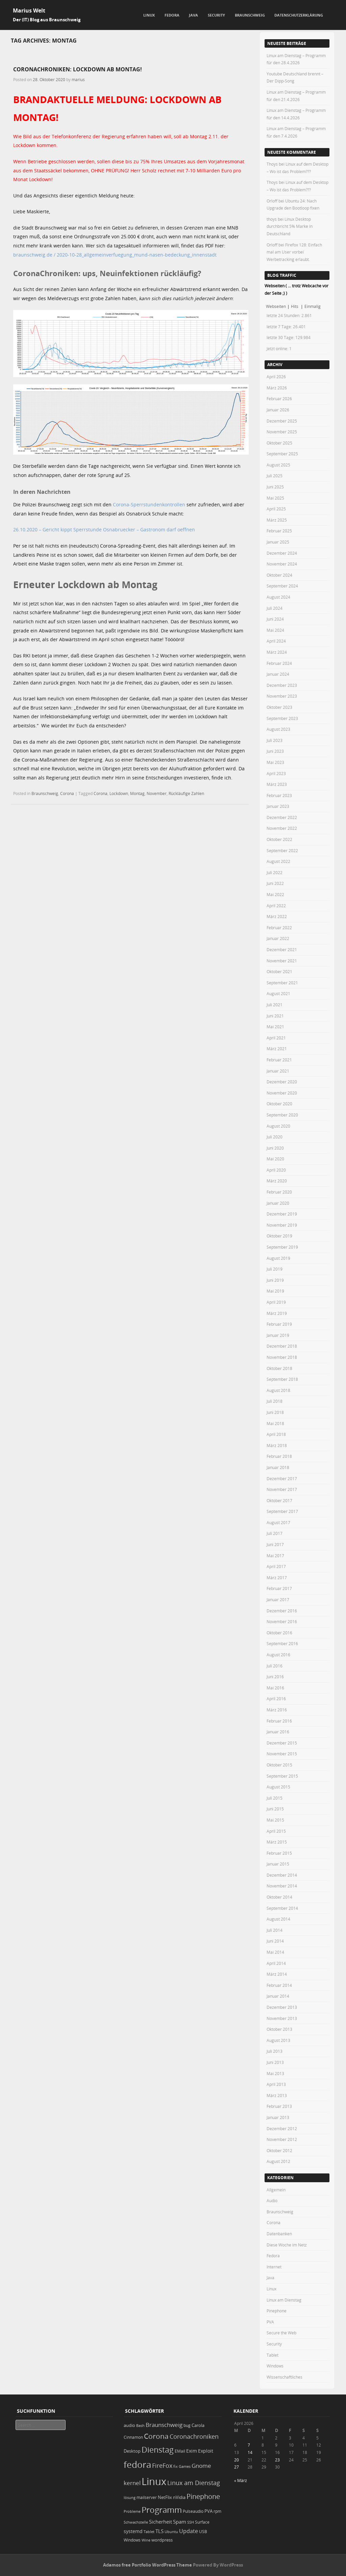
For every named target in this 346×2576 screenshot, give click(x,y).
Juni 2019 (275, 1280)
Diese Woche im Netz (287, 2244)
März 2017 (277, 1577)
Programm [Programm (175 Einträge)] (162, 2509)
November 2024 (282, 564)
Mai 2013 (275, 2073)
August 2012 (278, 2161)
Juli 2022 (274, 872)
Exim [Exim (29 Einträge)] (191, 2451)
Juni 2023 (275, 751)
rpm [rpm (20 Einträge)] (217, 2511)
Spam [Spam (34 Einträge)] (179, 2522)
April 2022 (276, 905)
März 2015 (277, 1842)
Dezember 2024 (282, 553)
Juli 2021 (274, 1004)
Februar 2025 (279, 530)
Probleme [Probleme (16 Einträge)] (132, 2511)
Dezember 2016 (282, 1610)
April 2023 (276, 773)
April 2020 (276, 1170)
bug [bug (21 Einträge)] (187, 2425)
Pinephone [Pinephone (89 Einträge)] (203, 2496)
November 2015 (282, 1753)
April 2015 (276, 1831)
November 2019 (282, 1225)
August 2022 (278, 861)
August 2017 (278, 1522)
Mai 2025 (275, 498)
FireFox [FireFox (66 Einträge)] (162, 2465)
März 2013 (277, 2095)
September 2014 (282, 1908)
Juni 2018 (275, 1412)
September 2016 (282, 1643)
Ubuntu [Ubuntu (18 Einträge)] (171, 2531)
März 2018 (277, 1445)
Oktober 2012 (279, 2150)
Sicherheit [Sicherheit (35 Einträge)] (160, 2521)
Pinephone (277, 2310)
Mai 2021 (275, 1026)
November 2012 (282, 2139)
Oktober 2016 (279, 1632)
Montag (137, 793)
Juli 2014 (274, 1930)
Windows (275, 2365)
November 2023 (282, 696)
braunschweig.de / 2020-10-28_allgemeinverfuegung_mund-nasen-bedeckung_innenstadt (115, 254)
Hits (295, 306)
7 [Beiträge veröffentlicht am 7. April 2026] (249, 2445)
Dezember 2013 (282, 2007)
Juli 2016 (274, 1665)
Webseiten (276, 306)
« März (240, 2480)
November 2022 (282, 828)
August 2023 (278, 729)
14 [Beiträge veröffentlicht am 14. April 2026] (250, 2452)
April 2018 (276, 1434)
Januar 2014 (278, 1996)
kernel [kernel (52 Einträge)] (132, 2483)
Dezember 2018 (282, 1346)
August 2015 (278, 1786)
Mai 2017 (275, 1555)
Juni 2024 (275, 619)
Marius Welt (29, 10)
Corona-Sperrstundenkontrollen (149, 504)
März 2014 (277, 1974)
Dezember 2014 (282, 1875)
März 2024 (277, 652)
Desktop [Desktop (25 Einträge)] (132, 2451)
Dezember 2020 (282, 1081)
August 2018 (278, 1390)
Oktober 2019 (279, 1235)
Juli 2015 (274, 1798)
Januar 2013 (278, 2117)
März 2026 (277, 387)
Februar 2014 (279, 1985)
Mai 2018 (275, 1423)
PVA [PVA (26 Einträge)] (208, 2511)
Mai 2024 (275, 630)
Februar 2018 (279, 1456)
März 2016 (277, 1709)
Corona (67, 793)
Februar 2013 (279, 2106)
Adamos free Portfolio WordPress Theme (147, 2565)
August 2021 (278, 993)
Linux (149, 15)
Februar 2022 (279, 927)
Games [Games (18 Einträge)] (185, 2466)
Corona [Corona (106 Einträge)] (156, 2436)
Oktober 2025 (279, 443)
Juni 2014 (275, 1941)
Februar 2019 (279, 1324)
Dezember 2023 (282, 685)
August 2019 (278, 1258)
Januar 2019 (278, 1335)
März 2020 (277, 1180)
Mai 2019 (275, 1291)
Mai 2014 (275, 1952)
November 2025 (282, 431)
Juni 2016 (275, 1676)
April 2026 (276, 376)
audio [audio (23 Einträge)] (129, 2425)
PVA (270, 2322)
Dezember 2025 (282, 421)
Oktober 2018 (279, 1368)
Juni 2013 (275, 2062)
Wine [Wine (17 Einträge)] (146, 2540)
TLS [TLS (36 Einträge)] (159, 2531)
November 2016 (282, 1621)
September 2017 (282, 1511)
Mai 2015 (275, 1820)
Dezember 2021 (282, 949)
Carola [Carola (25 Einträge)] (198, 2425)
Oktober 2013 (279, 2029)
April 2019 (276, 1302)
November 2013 (282, 2018)
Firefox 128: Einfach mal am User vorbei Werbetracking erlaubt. (294, 252)
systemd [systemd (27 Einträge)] (133, 2531)
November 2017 (282, 1489)
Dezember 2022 (282, 817)
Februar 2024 (279, 663)
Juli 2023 (274, 740)
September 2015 (282, 1776)
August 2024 (278, 597)
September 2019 (282, 1247)
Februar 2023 (279, 795)
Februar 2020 (279, 1192)
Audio (272, 2200)
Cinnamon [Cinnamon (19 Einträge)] (133, 2437)
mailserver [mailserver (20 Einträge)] (147, 2497)
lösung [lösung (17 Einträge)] (129, 2497)
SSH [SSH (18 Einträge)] (190, 2522)
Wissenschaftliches (284, 2377)
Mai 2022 (275, 894)
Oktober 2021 (279, 971)
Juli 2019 (274, 1269)
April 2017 (276, 1566)
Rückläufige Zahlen (186, 793)
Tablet (272, 2355)
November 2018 (282, 1357)
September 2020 (282, 1114)
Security (216, 15)
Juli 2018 (274, 1401)
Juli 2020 (274, 1136)
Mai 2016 (275, 1687)
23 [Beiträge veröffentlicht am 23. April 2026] (277, 2459)
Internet (274, 2266)
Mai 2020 (275, 1158)
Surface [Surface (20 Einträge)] (202, 2522)
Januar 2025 (278, 542)
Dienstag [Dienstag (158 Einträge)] (158, 2450)
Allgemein (276, 2189)
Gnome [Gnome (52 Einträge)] (201, 2466)
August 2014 (278, 1919)
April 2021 (276, 1037)
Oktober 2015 (279, 1764)
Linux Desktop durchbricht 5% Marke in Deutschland (290, 226)
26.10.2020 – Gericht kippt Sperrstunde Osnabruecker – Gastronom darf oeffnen (104, 529)
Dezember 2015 (282, 1743)
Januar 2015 (278, 1864)
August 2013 (278, 2040)
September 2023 (282, 718)
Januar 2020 (278, 1203)
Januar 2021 (278, 1071)
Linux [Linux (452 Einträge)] (154, 2481)
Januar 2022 (278, 938)
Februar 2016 (279, 1721)
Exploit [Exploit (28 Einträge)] (205, 2451)
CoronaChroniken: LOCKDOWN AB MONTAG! (77, 69)
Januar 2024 (278, 674)
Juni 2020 (275, 1148)
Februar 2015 (279, 1853)
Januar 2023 (278, 806)
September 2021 (282, 982)
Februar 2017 (279, 1588)
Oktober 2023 (279, 707)
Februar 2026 (279, 398)
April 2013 (276, 2084)
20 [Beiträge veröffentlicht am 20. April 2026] (236, 2459)
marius (78, 79)
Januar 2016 (278, 1731)
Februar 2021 (279, 1059)
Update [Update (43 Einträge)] (188, 2531)
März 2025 (277, 520)
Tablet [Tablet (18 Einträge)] (149, 2531)
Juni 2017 (275, 1544)
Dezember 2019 (282, 1214)
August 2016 (278, 1654)
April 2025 (276, 508)
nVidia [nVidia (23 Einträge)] (179, 2497)
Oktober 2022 (279, 839)
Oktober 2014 (279, 1897)
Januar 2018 (278, 1467)
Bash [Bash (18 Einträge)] (140, 2425)
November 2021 (282, 960)
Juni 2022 (275, 883)
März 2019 (277, 1313)
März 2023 (277, 784)
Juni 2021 (275, 1015)
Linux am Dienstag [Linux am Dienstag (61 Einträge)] (193, 2483)
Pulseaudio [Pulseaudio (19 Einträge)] (193, 2511)
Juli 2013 (274, 2051)
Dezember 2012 (282, 2128)
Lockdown (118, 793)
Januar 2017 (278, 1599)
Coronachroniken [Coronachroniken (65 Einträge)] (194, 2436)
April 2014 (276, 1963)
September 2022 (282, 850)
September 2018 (282, 1379)
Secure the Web (281, 2332)
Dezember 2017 (282, 1478)
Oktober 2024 (279, 575)
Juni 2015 (275, 1808)
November (157, 793)
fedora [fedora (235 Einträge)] (137, 2464)
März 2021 (277, 1048)
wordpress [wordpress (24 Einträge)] (162, 2540)
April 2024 (276, 641)
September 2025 (282, 453)
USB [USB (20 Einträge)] (203, 2531)
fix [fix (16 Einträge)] (175, 2466)
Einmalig (312, 306)
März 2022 (277, 916)
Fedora (172, 15)
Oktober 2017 (279, 1500)
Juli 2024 (274, 608)
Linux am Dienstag (284, 2300)
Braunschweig (250, 15)
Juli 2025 (274, 475)
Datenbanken (279, 2233)
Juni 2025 (275, 486)
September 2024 (282, 585)
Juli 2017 (274, 1533)
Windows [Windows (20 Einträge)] (132, 2540)
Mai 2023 (275, 762)
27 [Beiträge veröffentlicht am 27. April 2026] (236, 2467)
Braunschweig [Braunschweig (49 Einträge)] (164, 2425)
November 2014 (282, 1885)
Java (193, 15)
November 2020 (282, 1093)
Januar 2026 (278, 409)
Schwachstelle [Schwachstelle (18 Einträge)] (136, 2522)
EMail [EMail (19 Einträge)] (180, 2451)
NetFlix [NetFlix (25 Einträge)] (165, 2497)
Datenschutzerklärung (298, 15)
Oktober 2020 (279, 1103)
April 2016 (276, 1698)
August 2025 (278, 464)
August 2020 (278, 1126)
